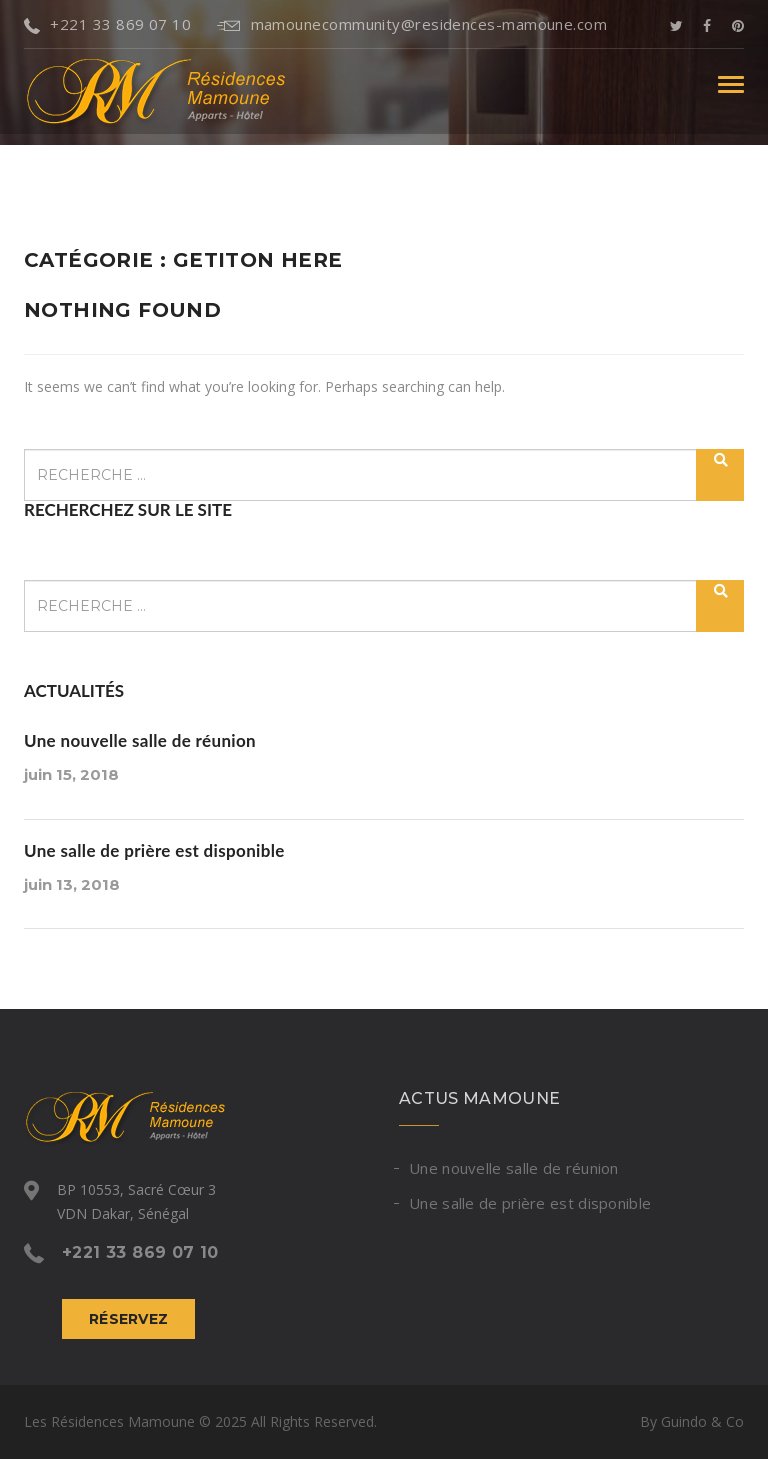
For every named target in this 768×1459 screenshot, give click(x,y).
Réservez (128, 1319)
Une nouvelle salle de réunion (140, 740)
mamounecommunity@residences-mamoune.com (412, 24)
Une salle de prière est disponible (154, 850)
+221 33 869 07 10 (107, 24)
